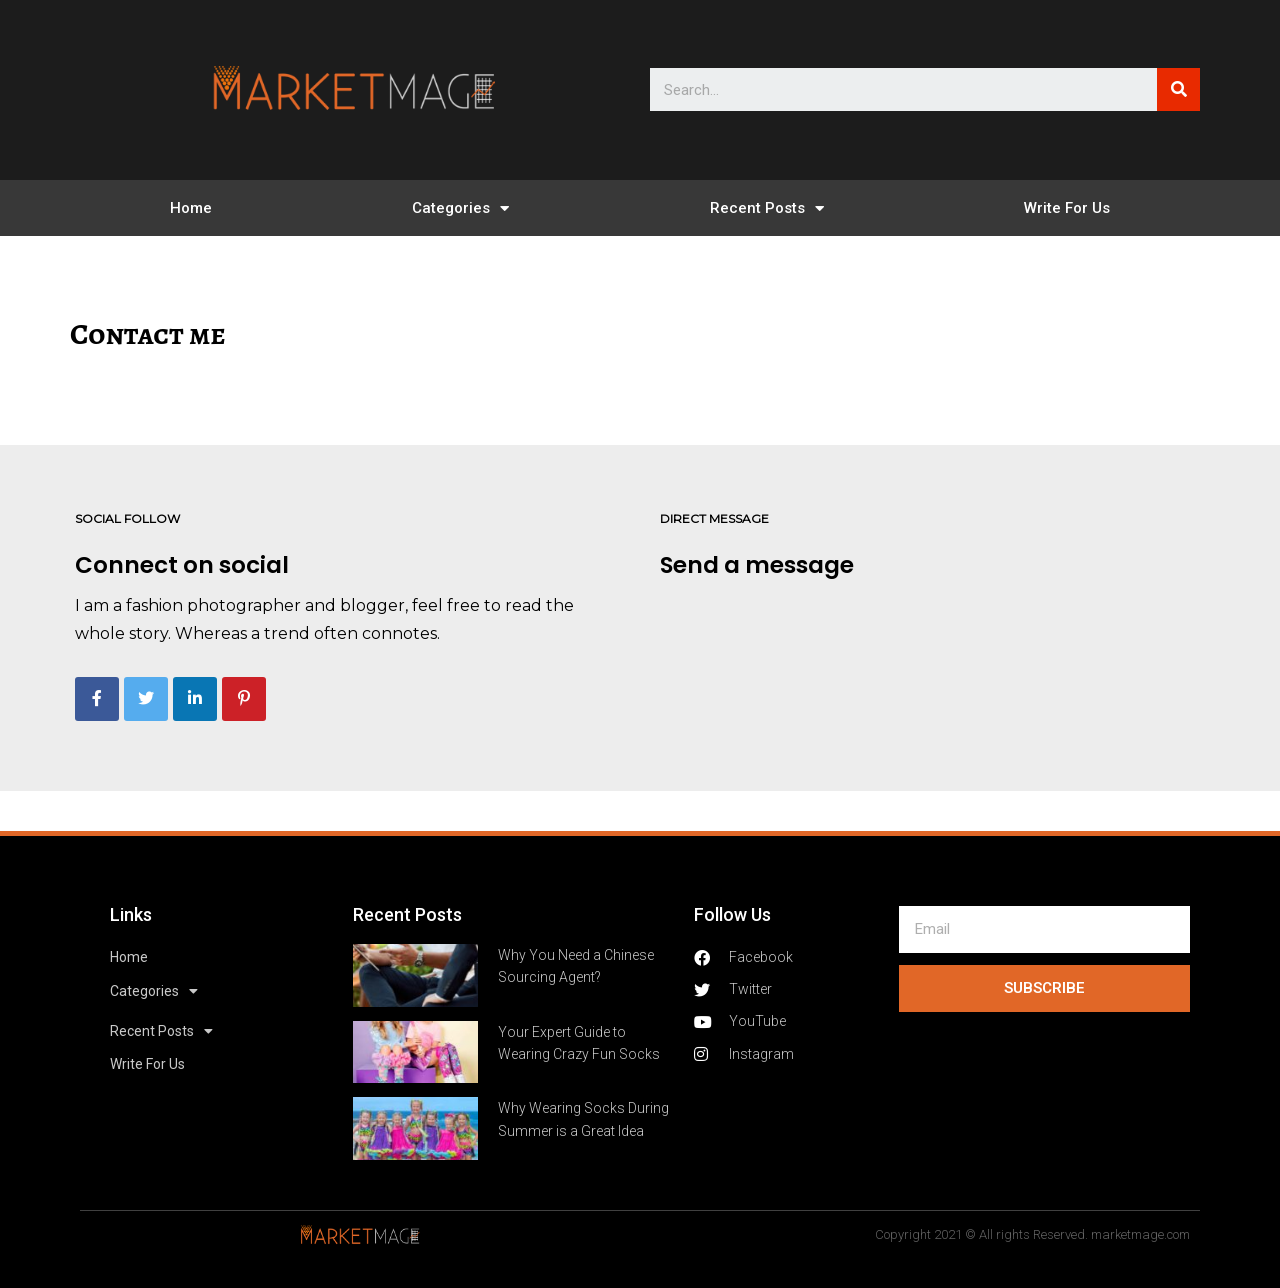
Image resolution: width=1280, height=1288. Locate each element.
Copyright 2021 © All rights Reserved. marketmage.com (1032, 1234)
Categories (460, 208)
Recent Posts (767, 208)
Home (191, 208)
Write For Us (1067, 208)
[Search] (1178, 89)
